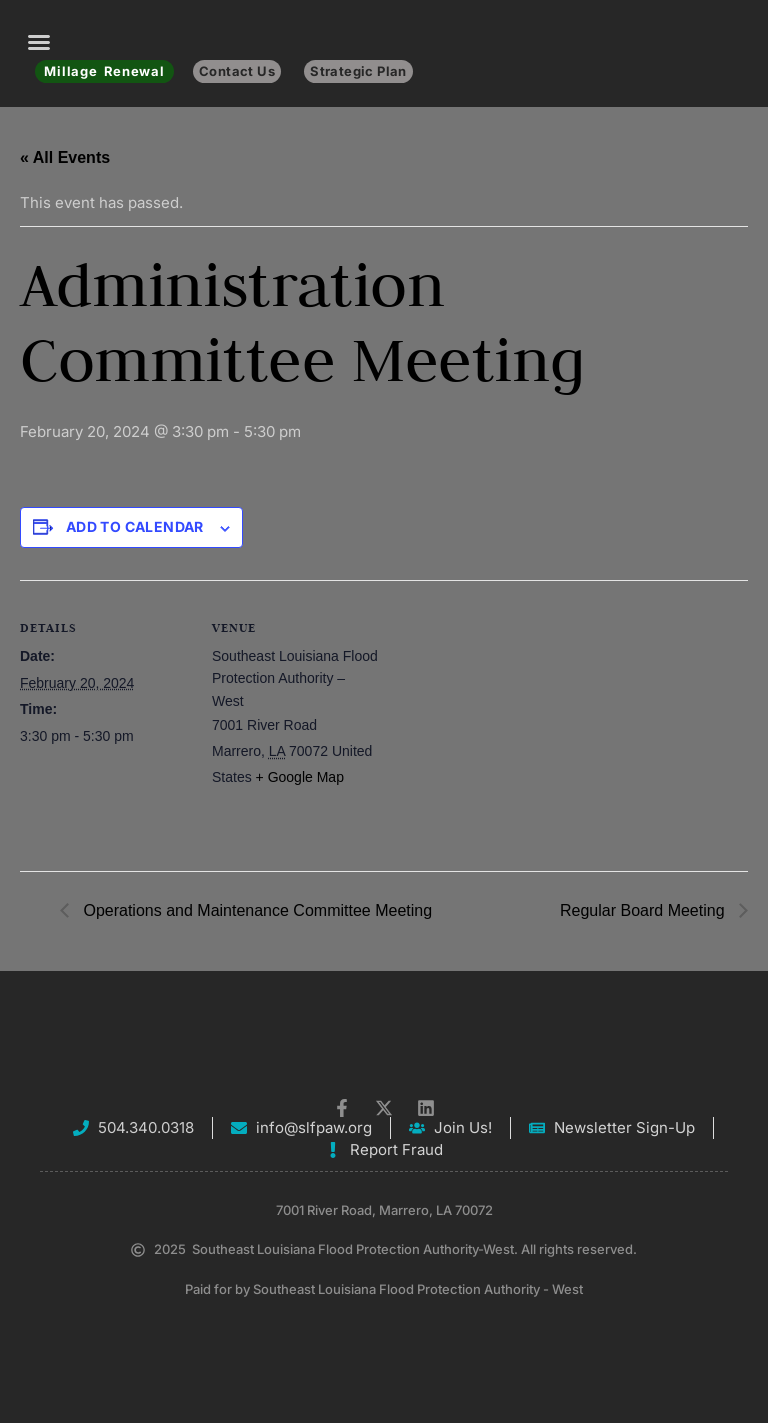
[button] (39, 42)
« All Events (65, 157)
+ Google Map (300, 777)
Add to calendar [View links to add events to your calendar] (135, 526)
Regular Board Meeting (644, 910)
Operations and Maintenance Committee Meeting (255, 910)
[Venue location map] (509, 718)
